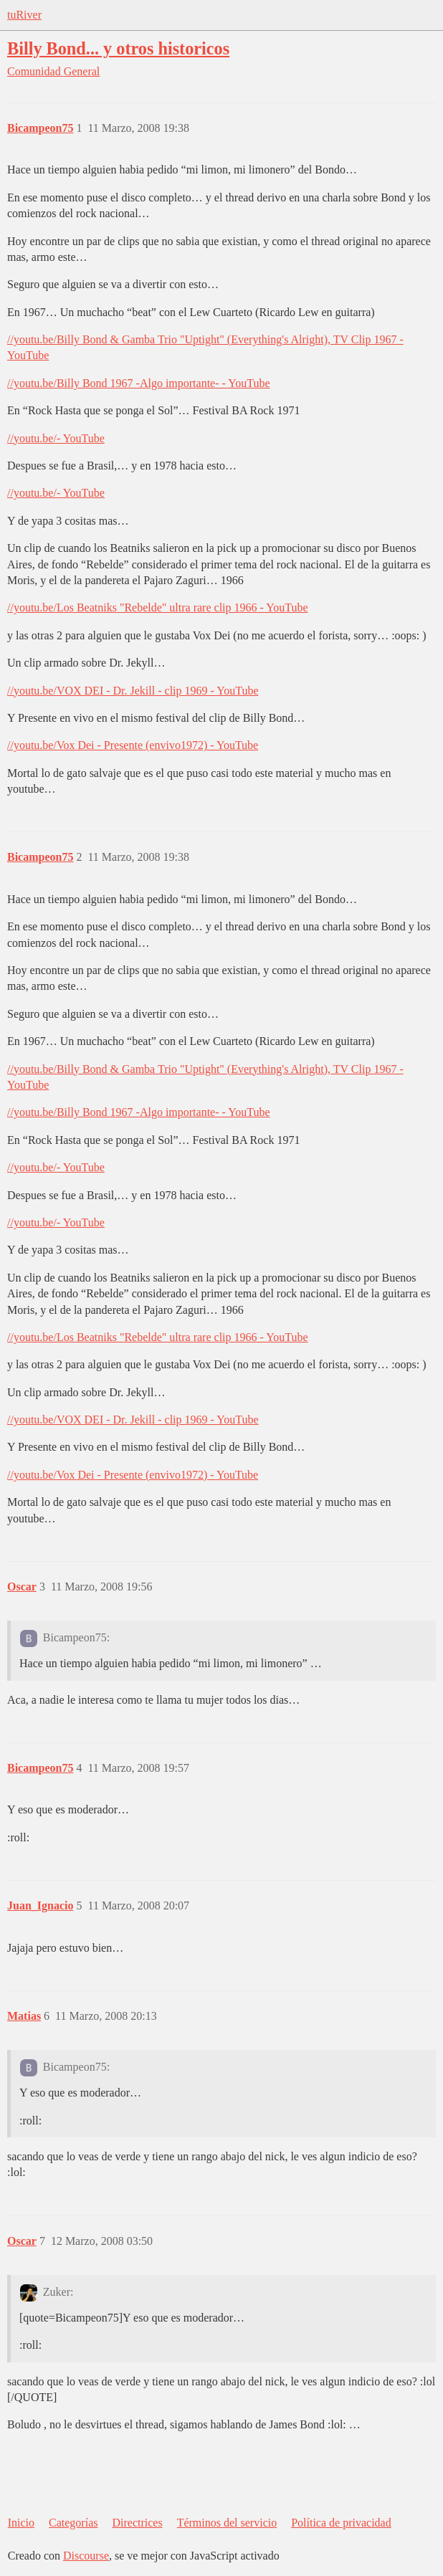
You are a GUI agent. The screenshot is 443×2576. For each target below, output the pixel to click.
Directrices (137, 2523)
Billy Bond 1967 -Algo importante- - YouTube (163, 383)
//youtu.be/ (32, 339)
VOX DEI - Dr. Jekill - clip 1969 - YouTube (158, 690)
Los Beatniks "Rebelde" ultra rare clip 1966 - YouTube (182, 607)
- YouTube (81, 438)
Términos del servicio (227, 2523)
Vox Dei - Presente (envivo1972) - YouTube (157, 745)
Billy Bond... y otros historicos (118, 48)
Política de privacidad (341, 2523)
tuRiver (24, 15)
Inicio (21, 2523)
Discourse (86, 2555)
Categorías (73, 2523)
